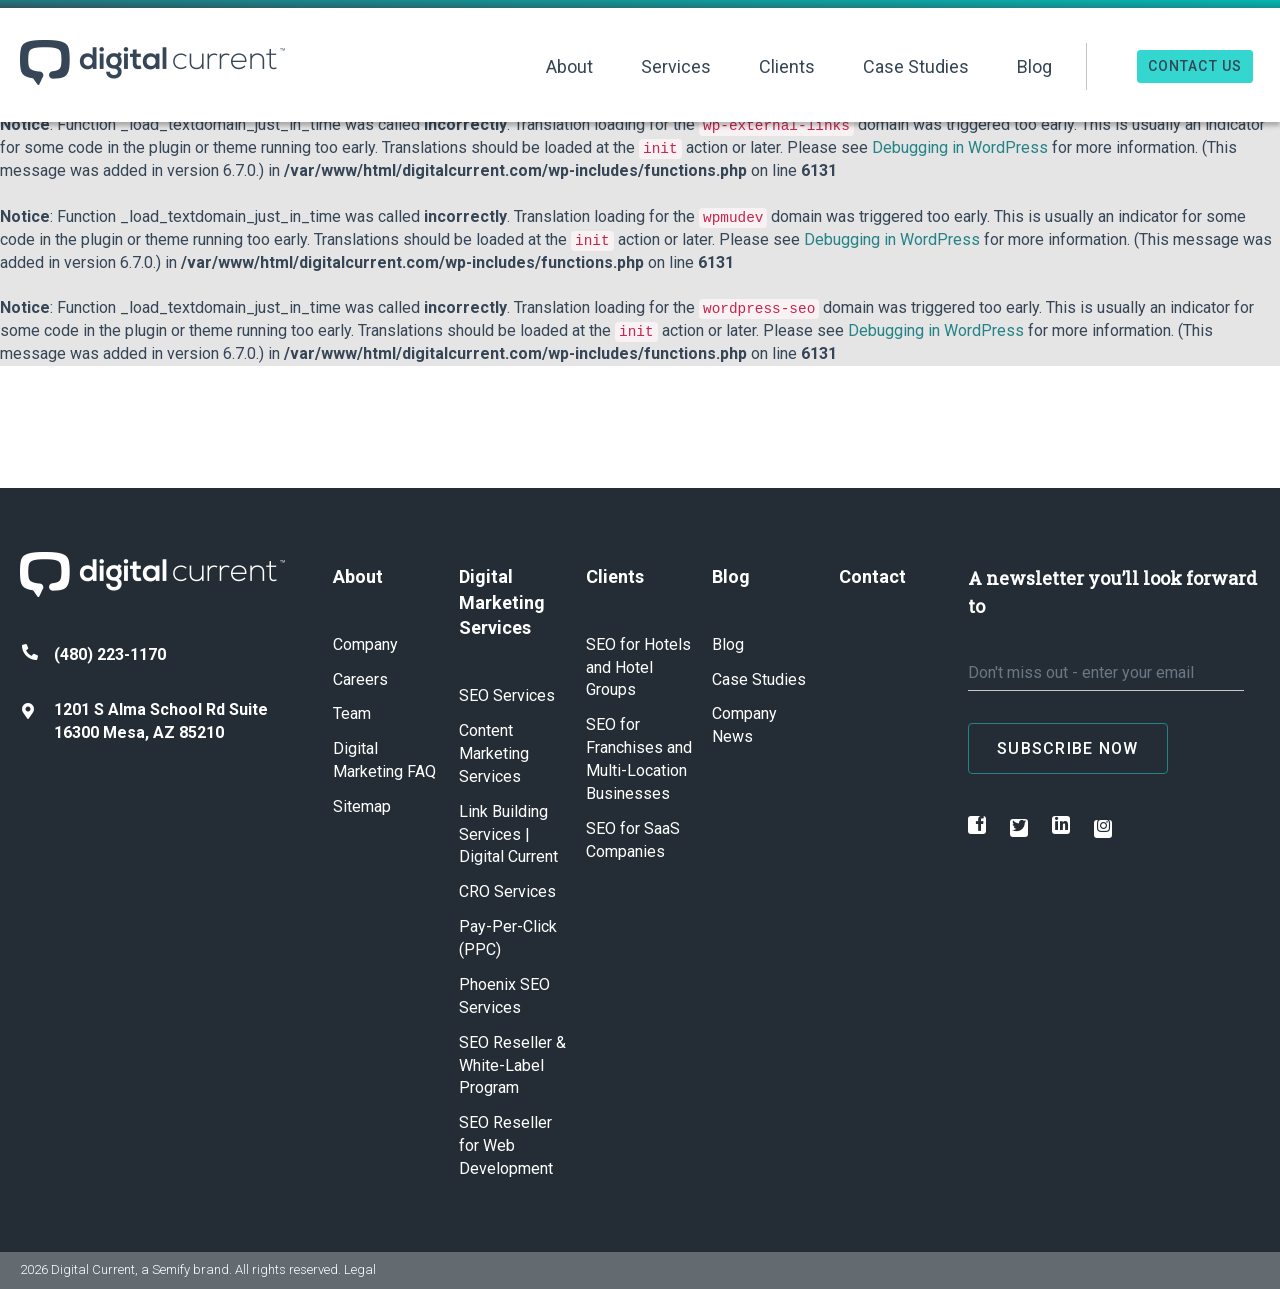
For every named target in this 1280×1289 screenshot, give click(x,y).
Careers (360, 679)
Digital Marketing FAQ (384, 760)
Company (365, 644)
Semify (171, 1269)
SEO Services (507, 695)
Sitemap (362, 806)
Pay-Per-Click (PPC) (508, 938)
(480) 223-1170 (94, 654)
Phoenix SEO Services (504, 996)
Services (676, 66)
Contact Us (1195, 66)
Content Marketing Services (494, 753)
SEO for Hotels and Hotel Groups (638, 667)
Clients (787, 66)
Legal (360, 1269)
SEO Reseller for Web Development (506, 1145)
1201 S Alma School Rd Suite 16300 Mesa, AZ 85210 (145, 721)
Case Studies (916, 66)
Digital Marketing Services (502, 602)
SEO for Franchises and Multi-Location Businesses (639, 759)
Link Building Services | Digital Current (508, 834)
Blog (1034, 66)
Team (352, 713)
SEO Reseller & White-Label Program (512, 1065)
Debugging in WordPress (960, 147)
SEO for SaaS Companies (633, 840)
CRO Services (507, 891)
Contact (872, 576)
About (569, 66)
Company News (744, 725)
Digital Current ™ (152, 62)
